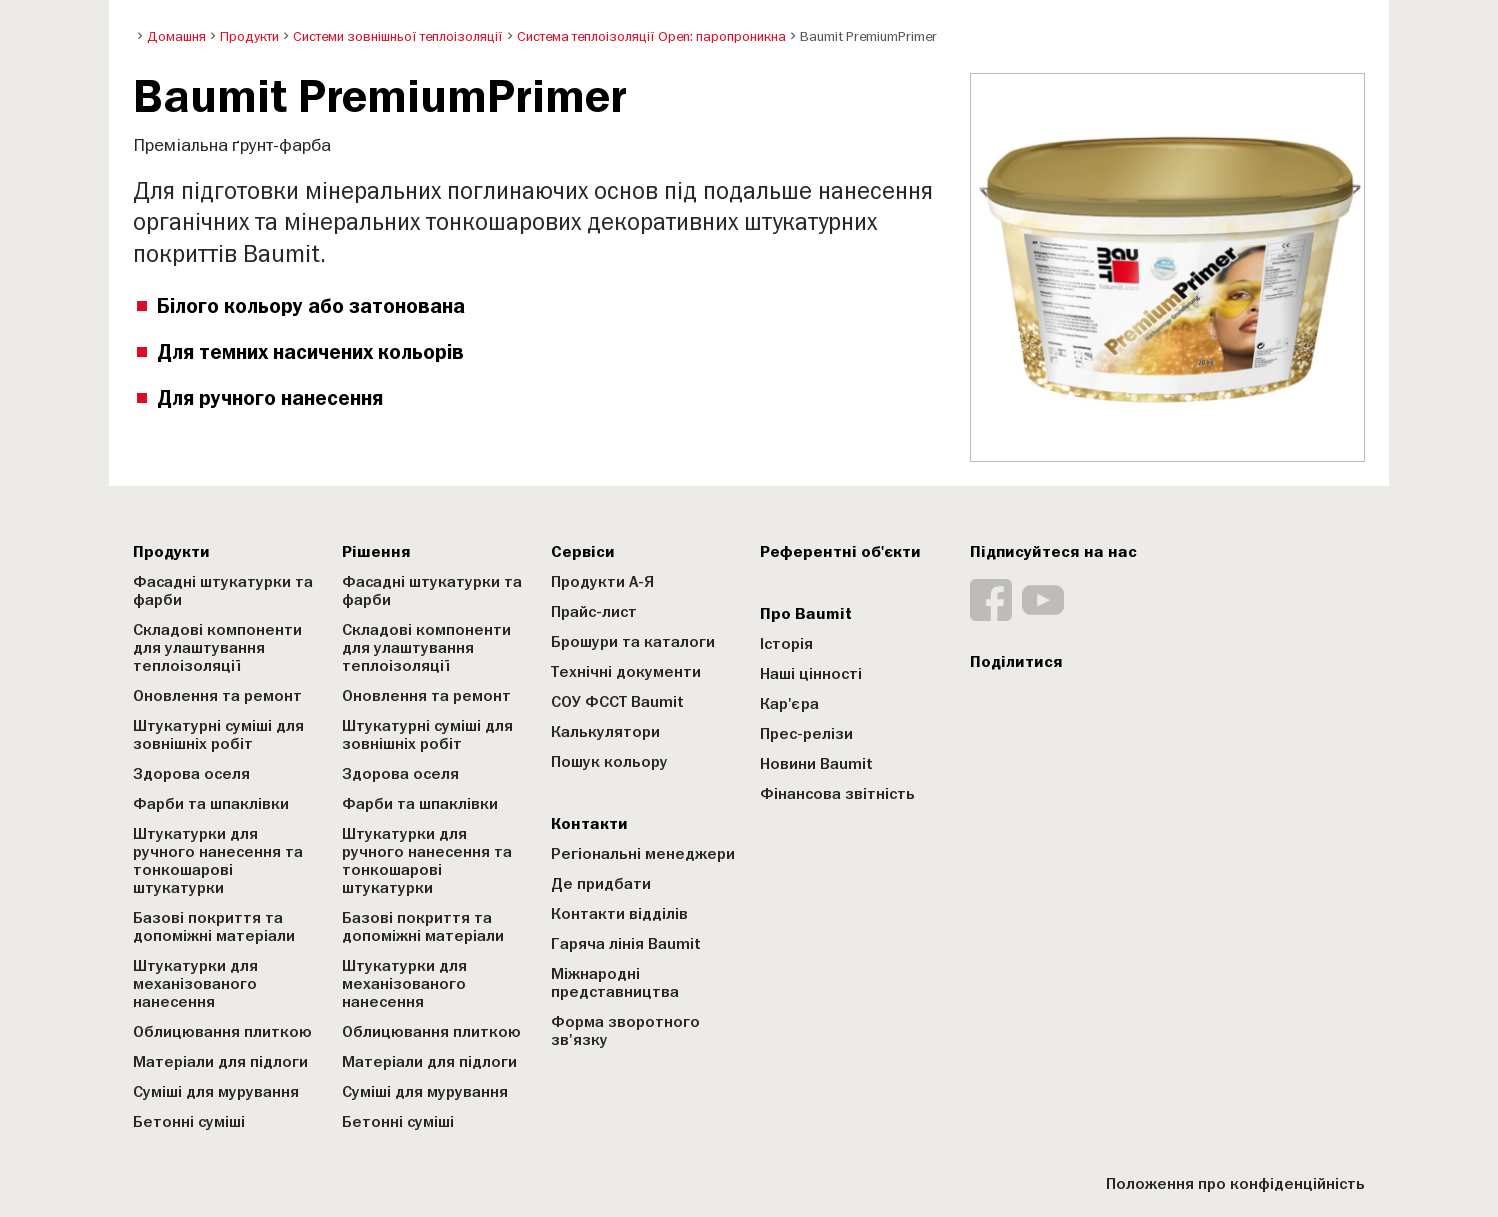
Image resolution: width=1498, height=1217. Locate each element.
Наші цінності (811, 674)
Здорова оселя (191, 774)
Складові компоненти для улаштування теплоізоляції (217, 648)
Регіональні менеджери (643, 854)
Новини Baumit (816, 764)
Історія (786, 644)
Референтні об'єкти (840, 552)
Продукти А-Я (602, 582)
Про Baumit (806, 614)
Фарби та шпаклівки (211, 804)
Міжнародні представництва (615, 983)
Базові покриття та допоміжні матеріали (214, 927)
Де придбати (601, 884)
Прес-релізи (806, 734)
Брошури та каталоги (633, 642)
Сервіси (583, 552)
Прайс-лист (594, 612)
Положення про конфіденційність (1235, 1184)
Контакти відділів (619, 914)
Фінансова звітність (837, 794)
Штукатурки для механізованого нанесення (195, 984)
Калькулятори (605, 732)
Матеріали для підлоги (220, 1062)
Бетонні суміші (189, 1122)
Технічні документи (626, 672)
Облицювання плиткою (222, 1032)
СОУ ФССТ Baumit (617, 702)
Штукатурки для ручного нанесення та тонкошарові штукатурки (218, 861)
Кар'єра (789, 704)
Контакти (589, 824)
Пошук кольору (609, 762)
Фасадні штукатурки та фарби (223, 591)
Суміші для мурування (216, 1092)
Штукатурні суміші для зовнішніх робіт (218, 735)
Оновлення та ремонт (217, 696)
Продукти (171, 552)
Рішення (376, 552)
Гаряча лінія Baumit (626, 944)
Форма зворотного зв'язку (625, 1031)
